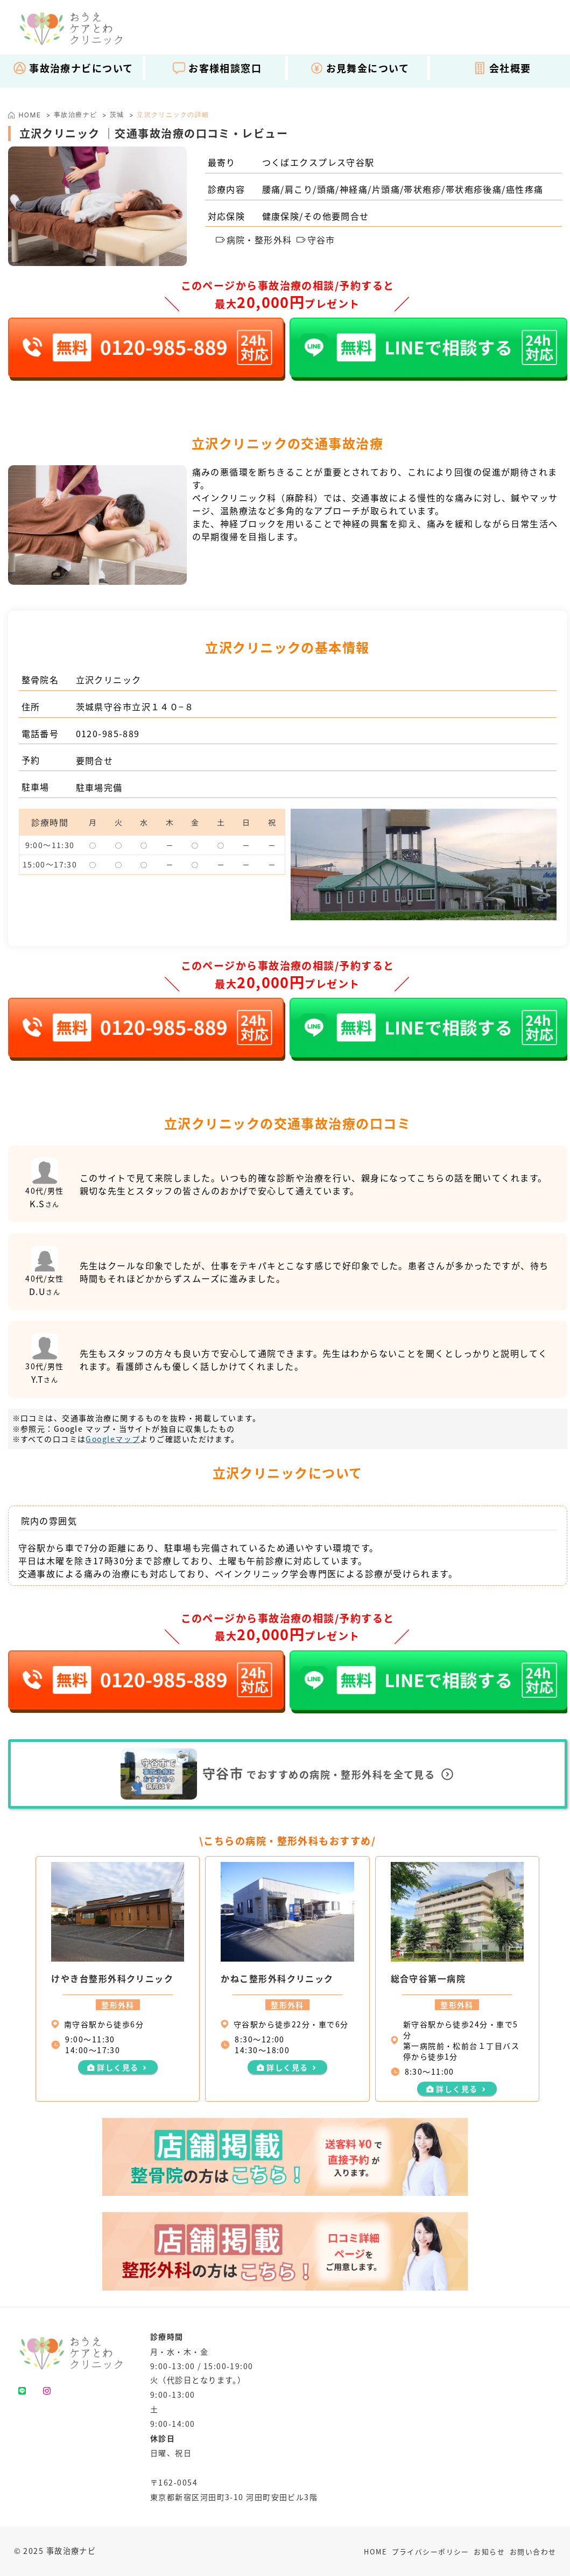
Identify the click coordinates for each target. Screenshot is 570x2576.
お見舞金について (360, 68)
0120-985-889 (108, 733)
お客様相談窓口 (217, 68)
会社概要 (502, 68)
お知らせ (489, 2551)
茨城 (117, 114)
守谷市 (316, 239)
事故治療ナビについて (73, 68)
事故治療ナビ (75, 114)
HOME (375, 2551)
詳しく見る (117, 2067)
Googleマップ (113, 1438)
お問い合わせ (533, 2551)
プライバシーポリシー (430, 2551)
